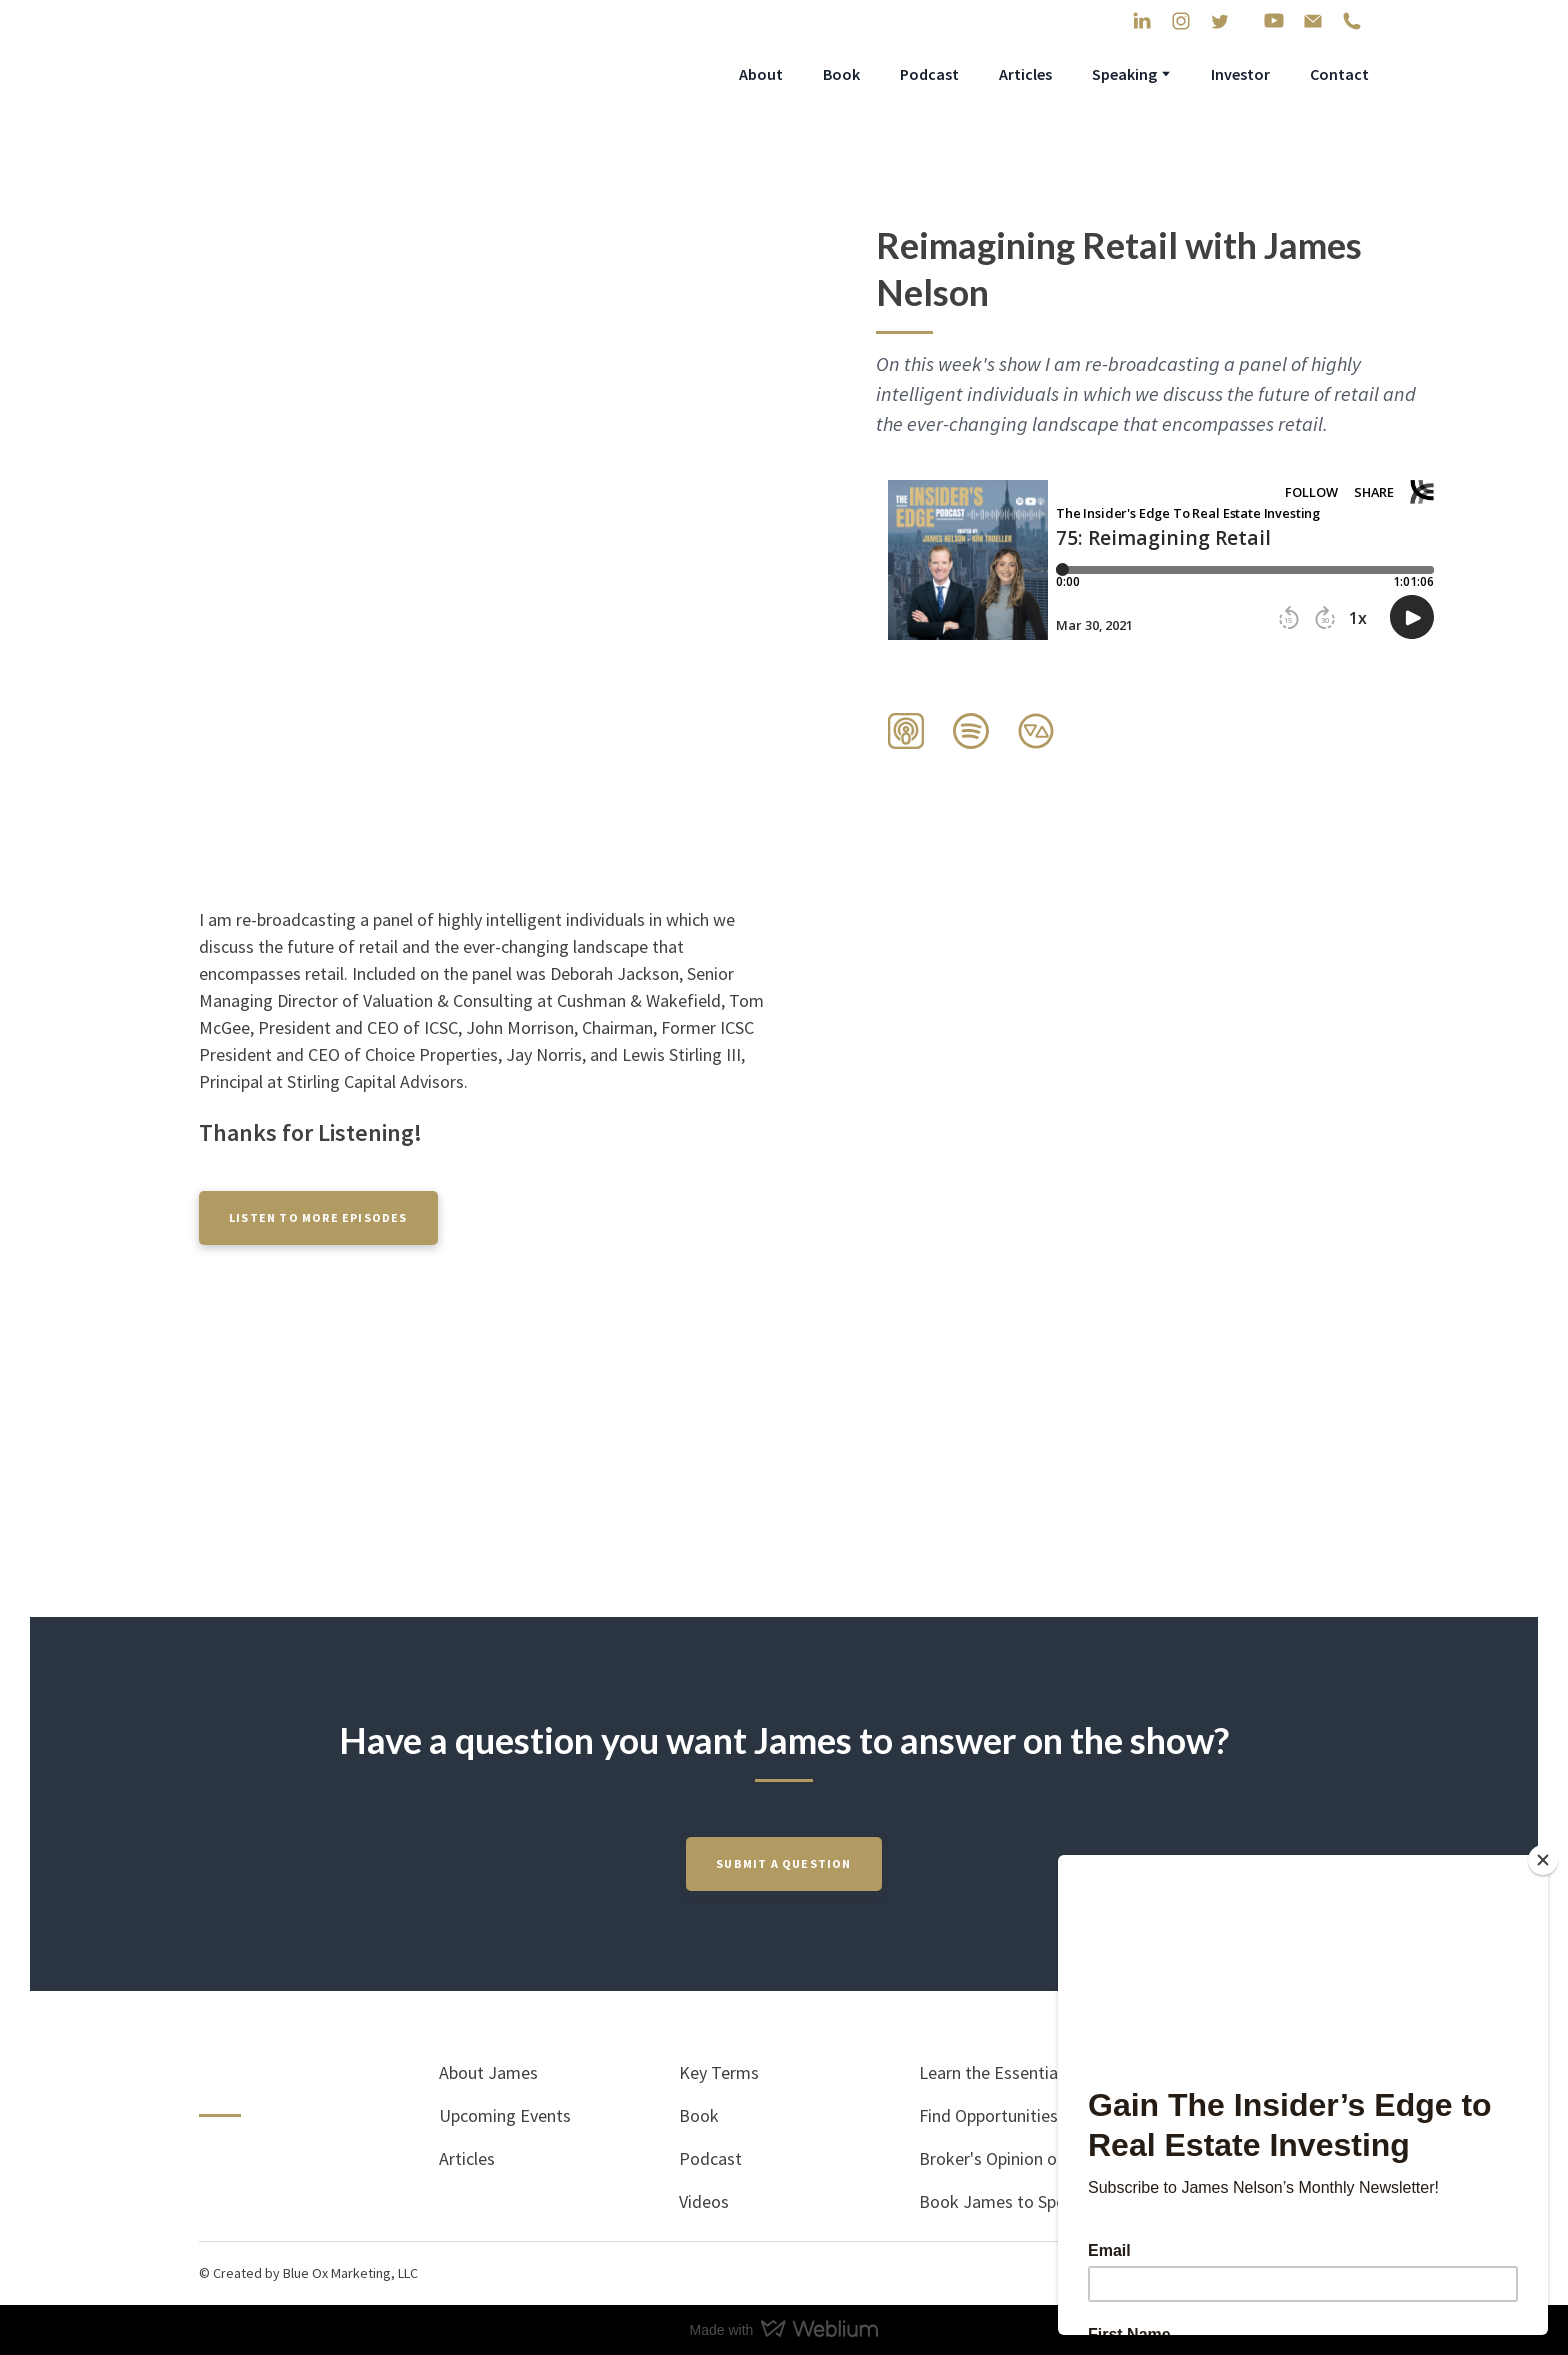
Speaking (1124, 74)
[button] (1142, 21)
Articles (1025, 74)
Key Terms (719, 2072)
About (761, 74)
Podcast (929, 74)
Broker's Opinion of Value (1013, 2158)
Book (841, 74)
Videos (704, 2201)
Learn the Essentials (994, 2072)
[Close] (1543, 1860)
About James (488, 2072)
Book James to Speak (1001, 2201)
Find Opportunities (988, 2115)
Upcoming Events (505, 2115)
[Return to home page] (341, 73)
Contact (1339, 74)
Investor (1240, 74)
